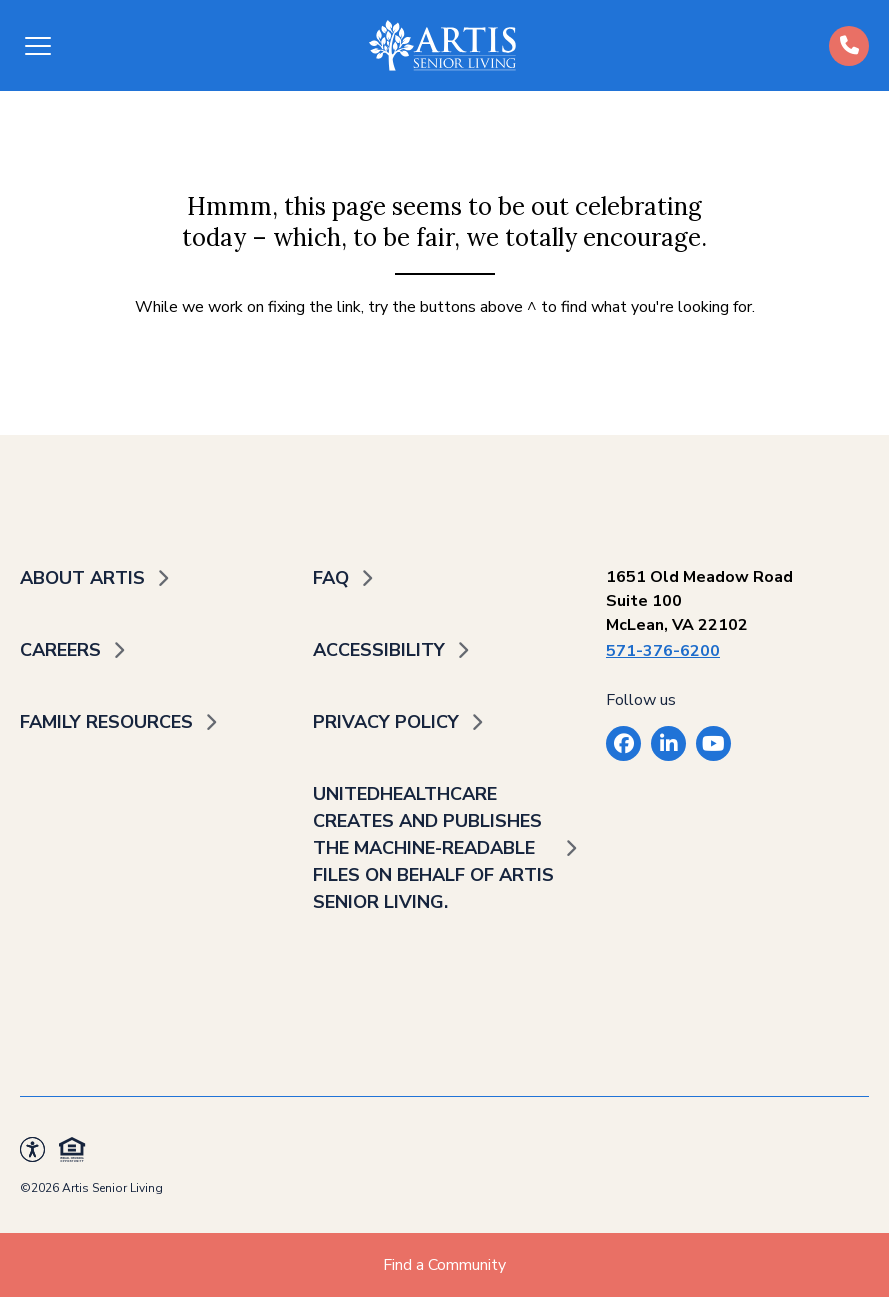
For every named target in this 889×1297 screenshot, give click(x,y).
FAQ (331, 578)
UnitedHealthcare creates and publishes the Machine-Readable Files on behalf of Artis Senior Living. (433, 848)
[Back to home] (442, 45)
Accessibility (379, 650)
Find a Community (444, 1265)
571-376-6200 (663, 651)
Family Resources (106, 722)
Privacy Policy (386, 722)
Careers (60, 650)
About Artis (82, 578)
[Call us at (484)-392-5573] (849, 46)
